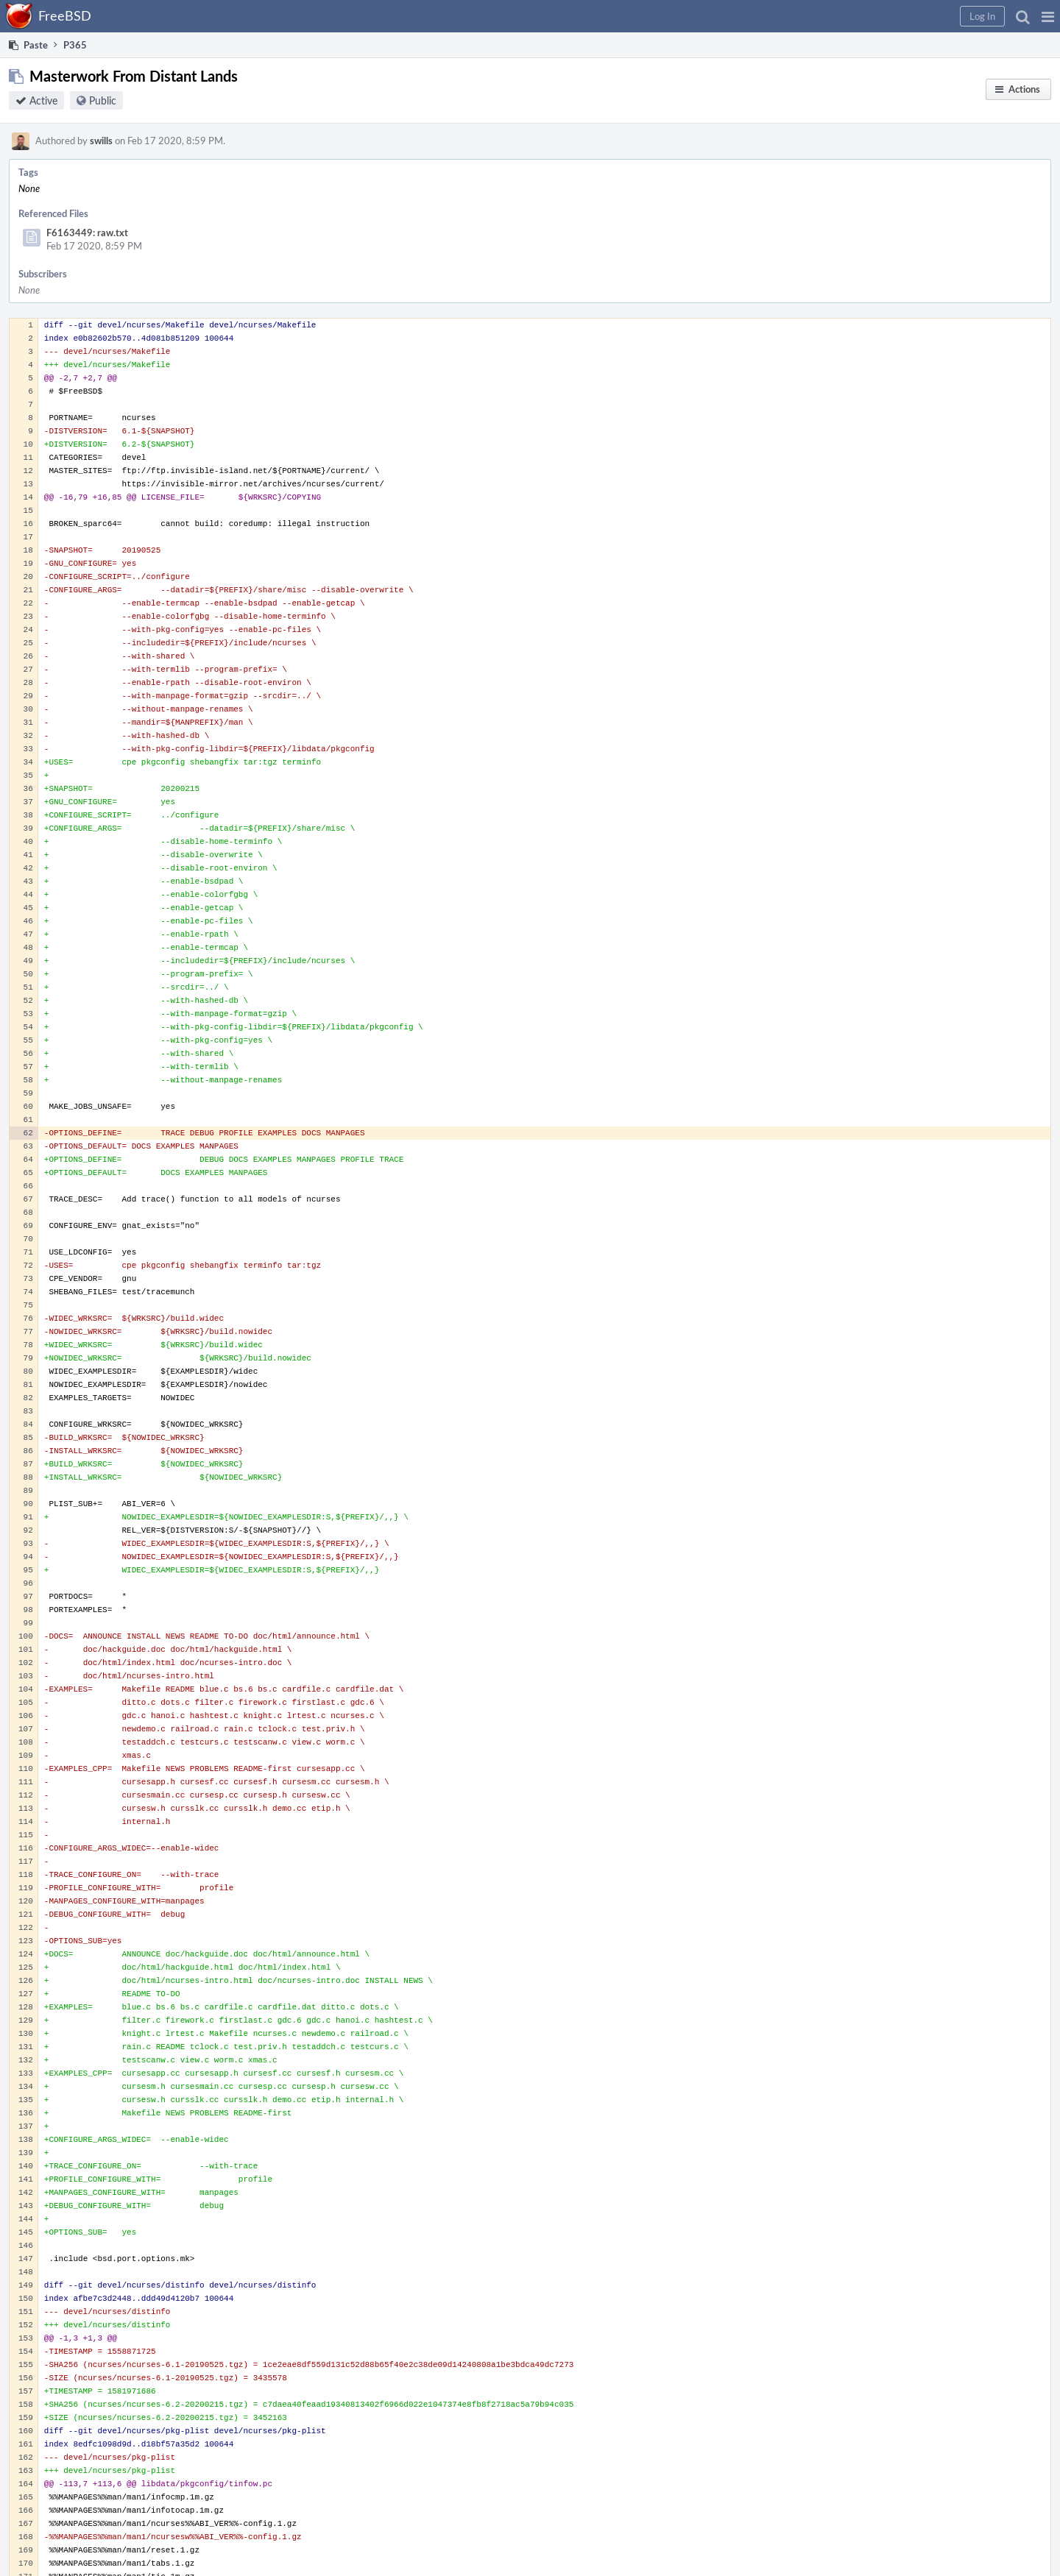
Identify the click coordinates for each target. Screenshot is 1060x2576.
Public (102, 100)
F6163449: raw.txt (87, 232)
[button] (1048, 16)
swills (101, 140)
